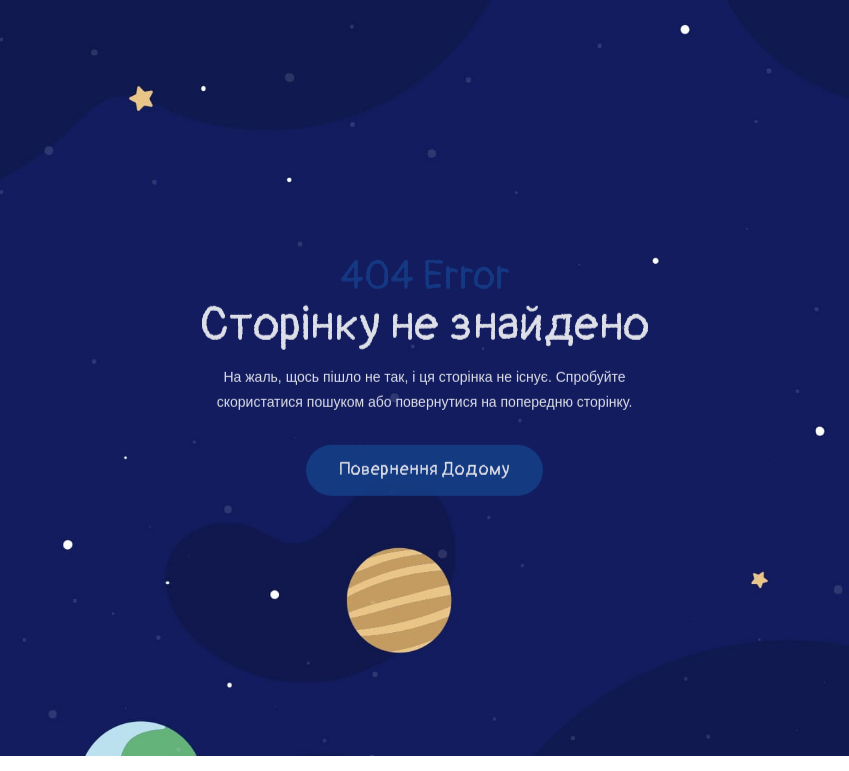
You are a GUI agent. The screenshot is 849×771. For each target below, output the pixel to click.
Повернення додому (424, 471)
